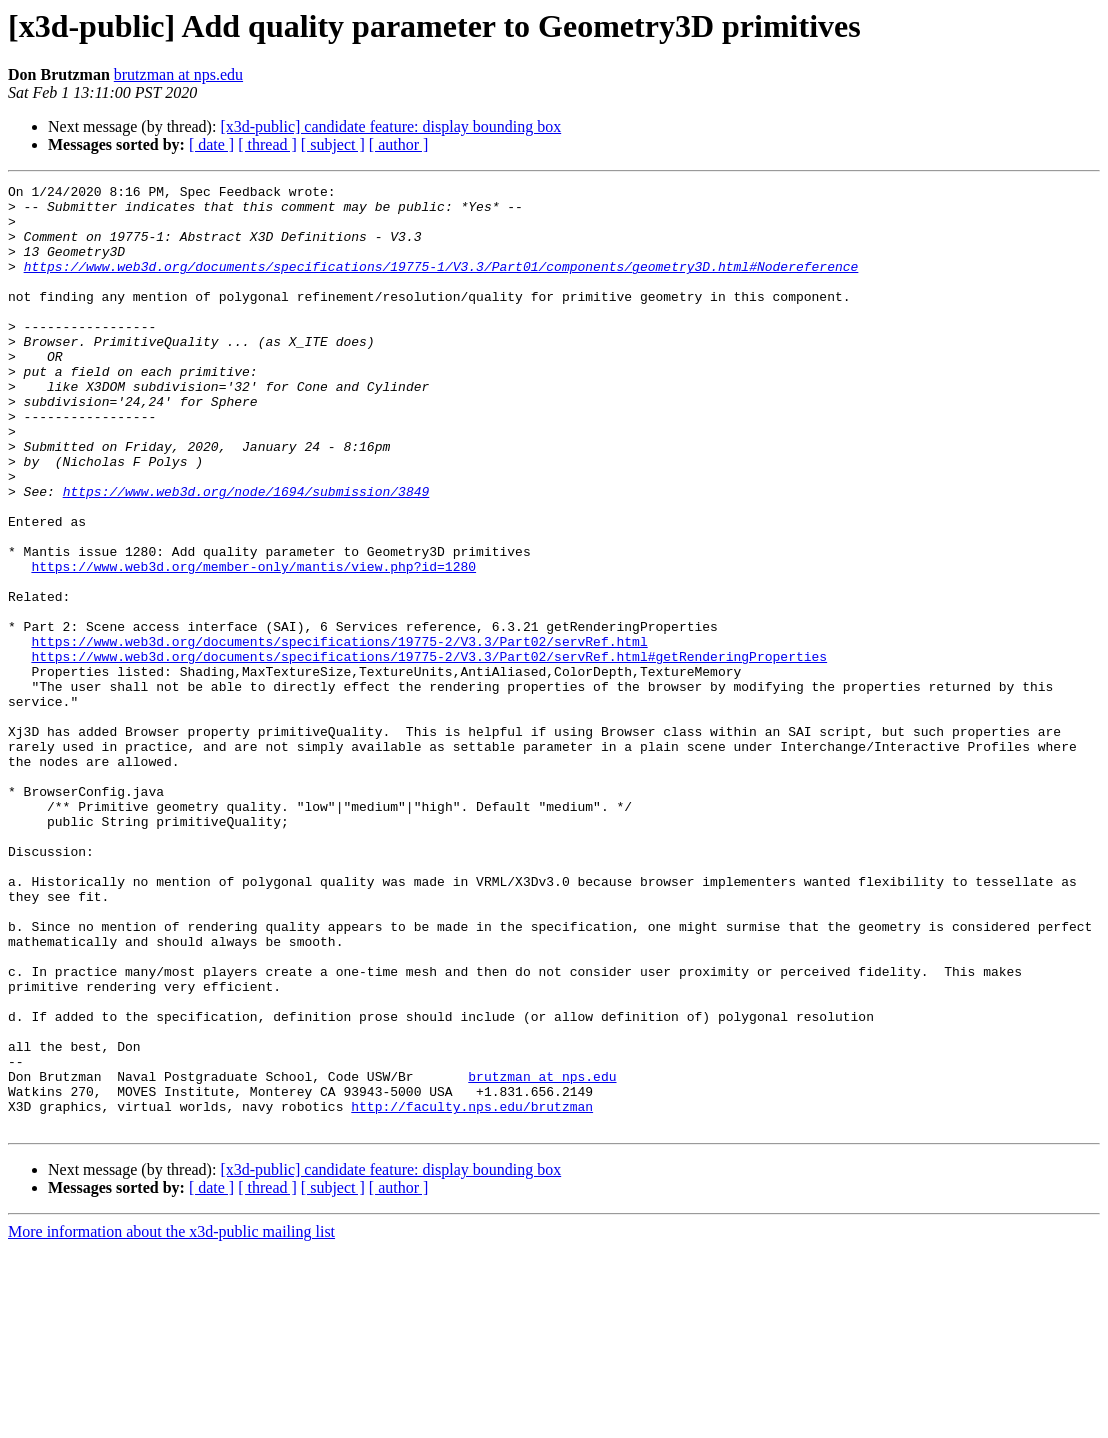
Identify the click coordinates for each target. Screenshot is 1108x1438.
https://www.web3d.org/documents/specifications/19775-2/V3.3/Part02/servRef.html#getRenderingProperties (429, 752)
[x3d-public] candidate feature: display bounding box (390, 126)
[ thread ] (267, 144)
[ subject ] (333, 144)
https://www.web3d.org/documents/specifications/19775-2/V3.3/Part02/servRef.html (339, 734)
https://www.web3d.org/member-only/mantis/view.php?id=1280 (253, 644)
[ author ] (399, 144)
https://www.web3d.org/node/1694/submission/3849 (246, 554)
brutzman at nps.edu (178, 74)
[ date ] (211, 144)
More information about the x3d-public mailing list (171, 1420)
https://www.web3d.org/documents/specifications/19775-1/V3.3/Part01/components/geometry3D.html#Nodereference (441, 284)
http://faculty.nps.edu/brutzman (472, 1292)
